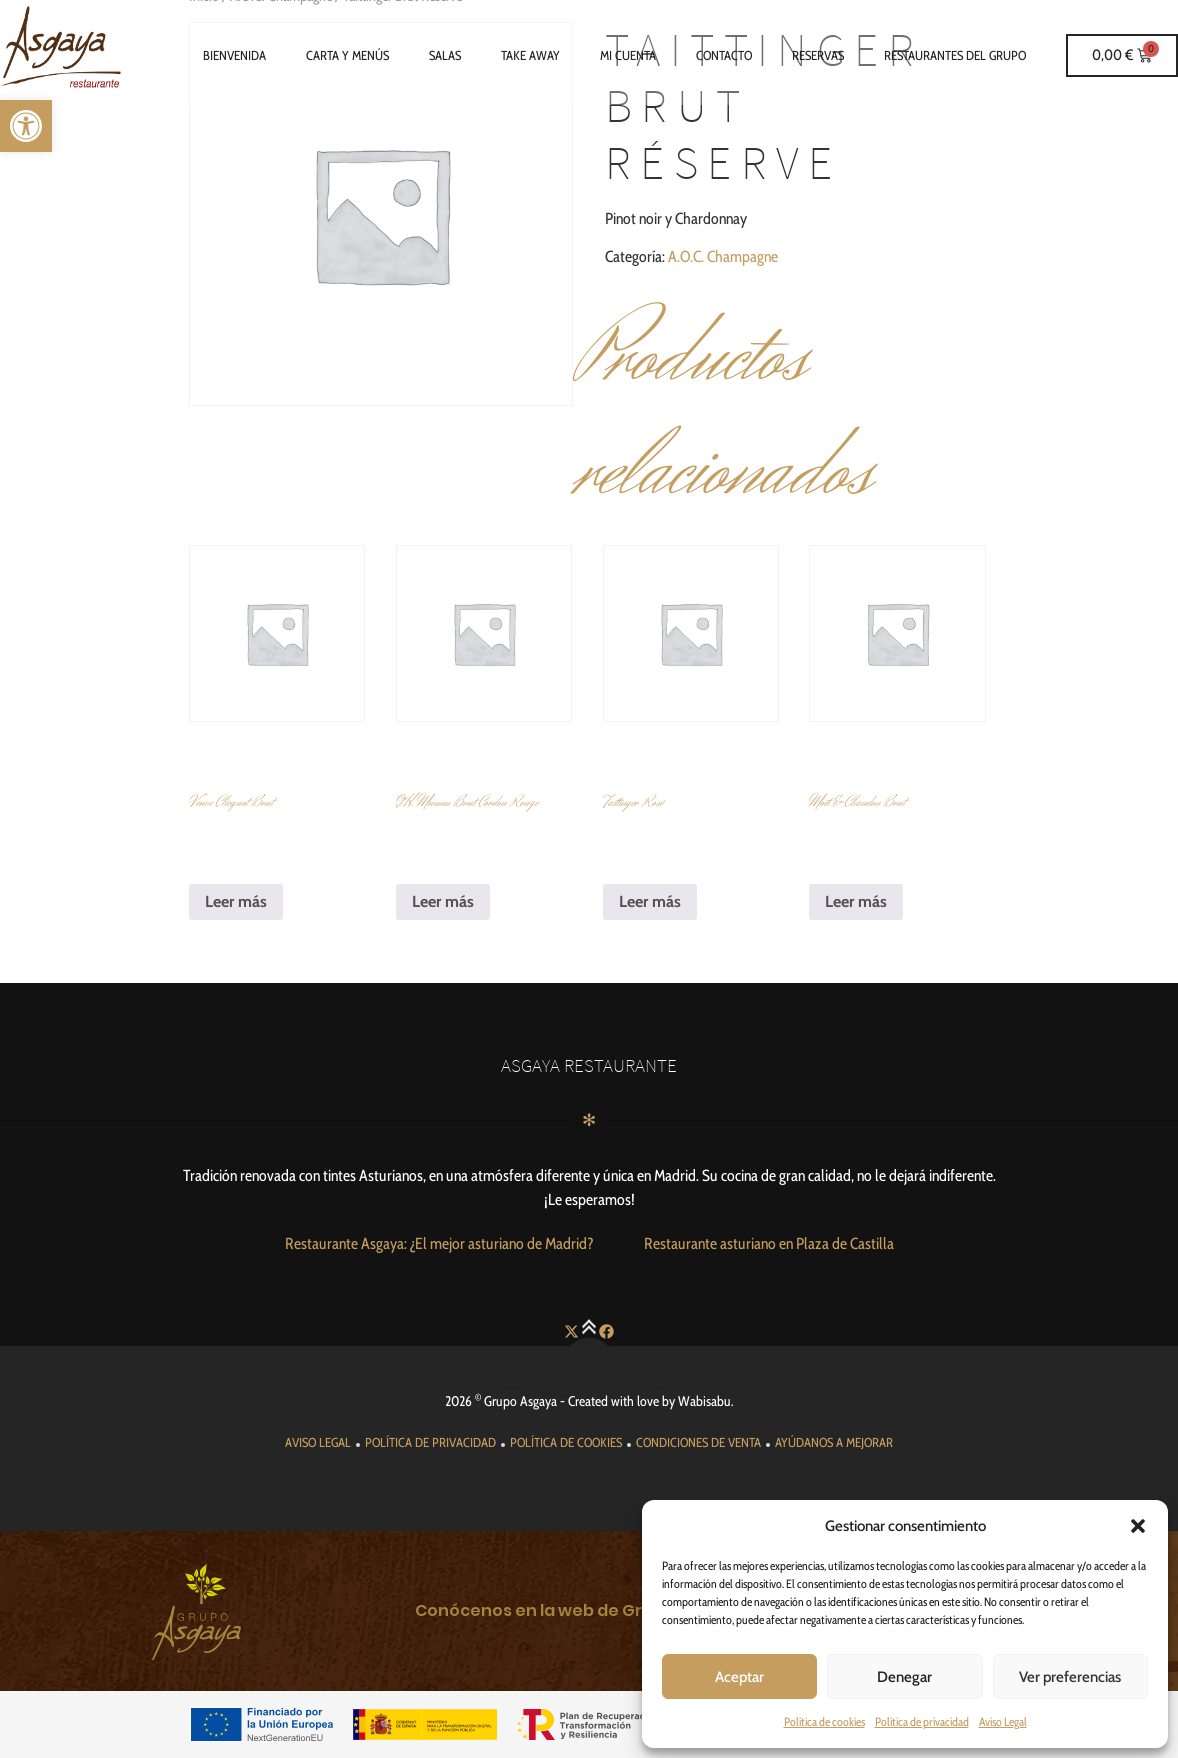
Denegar (904, 1677)
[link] (26, 126)
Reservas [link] (818, 55)
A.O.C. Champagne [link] (723, 256)
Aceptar (739, 1677)
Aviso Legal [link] (1003, 1721)
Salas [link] (445, 55)
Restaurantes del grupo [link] (955, 55)
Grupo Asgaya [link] (520, 1401)
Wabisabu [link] (704, 1401)
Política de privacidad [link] (922, 1721)
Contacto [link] (724, 55)
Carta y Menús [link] (347, 55)
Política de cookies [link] (824, 1721)
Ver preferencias (1070, 1677)
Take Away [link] (530, 55)
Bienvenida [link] (234, 55)
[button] (1138, 1526)
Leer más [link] (236, 901)
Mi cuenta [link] (628, 55)
